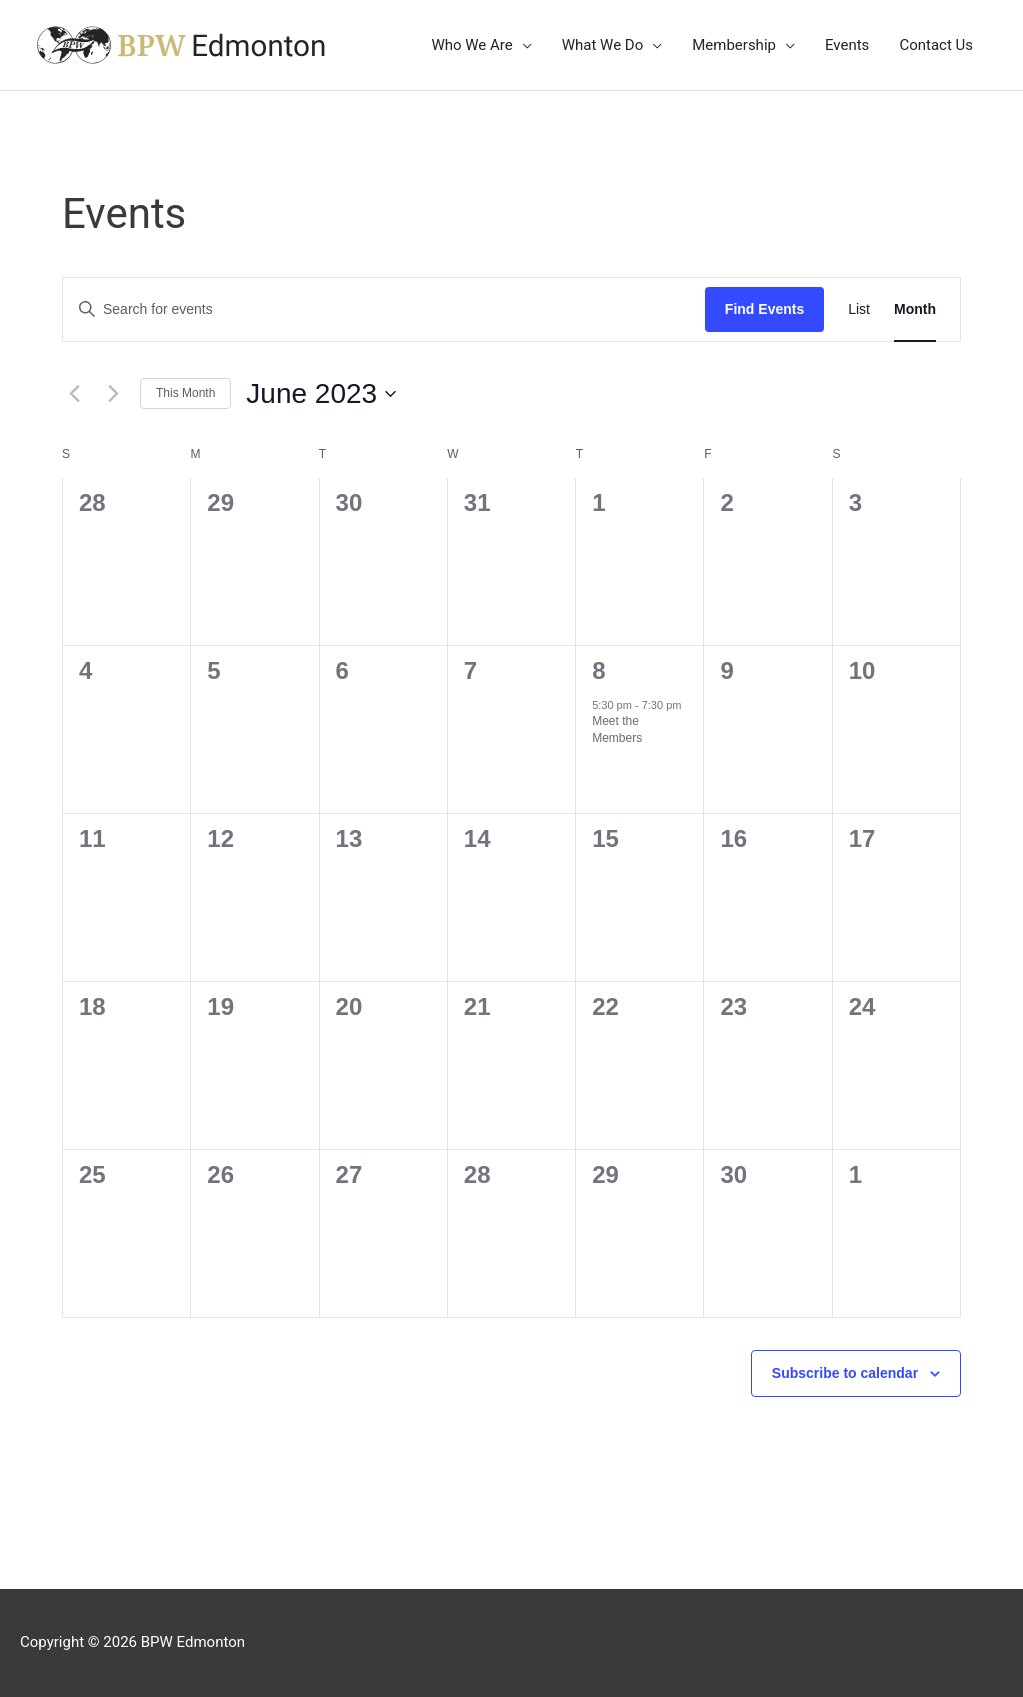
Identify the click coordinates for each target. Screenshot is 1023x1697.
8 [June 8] (598, 670)
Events (847, 45)
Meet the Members (617, 729)
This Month (185, 393)
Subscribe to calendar (845, 1373)
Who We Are (471, 45)
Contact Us (936, 45)
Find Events (764, 309)
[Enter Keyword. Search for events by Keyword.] (384, 309)
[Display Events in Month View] (915, 309)
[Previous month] (74, 394)
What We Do (603, 45)
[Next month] (113, 394)
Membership (734, 45)
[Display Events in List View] (859, 309)
